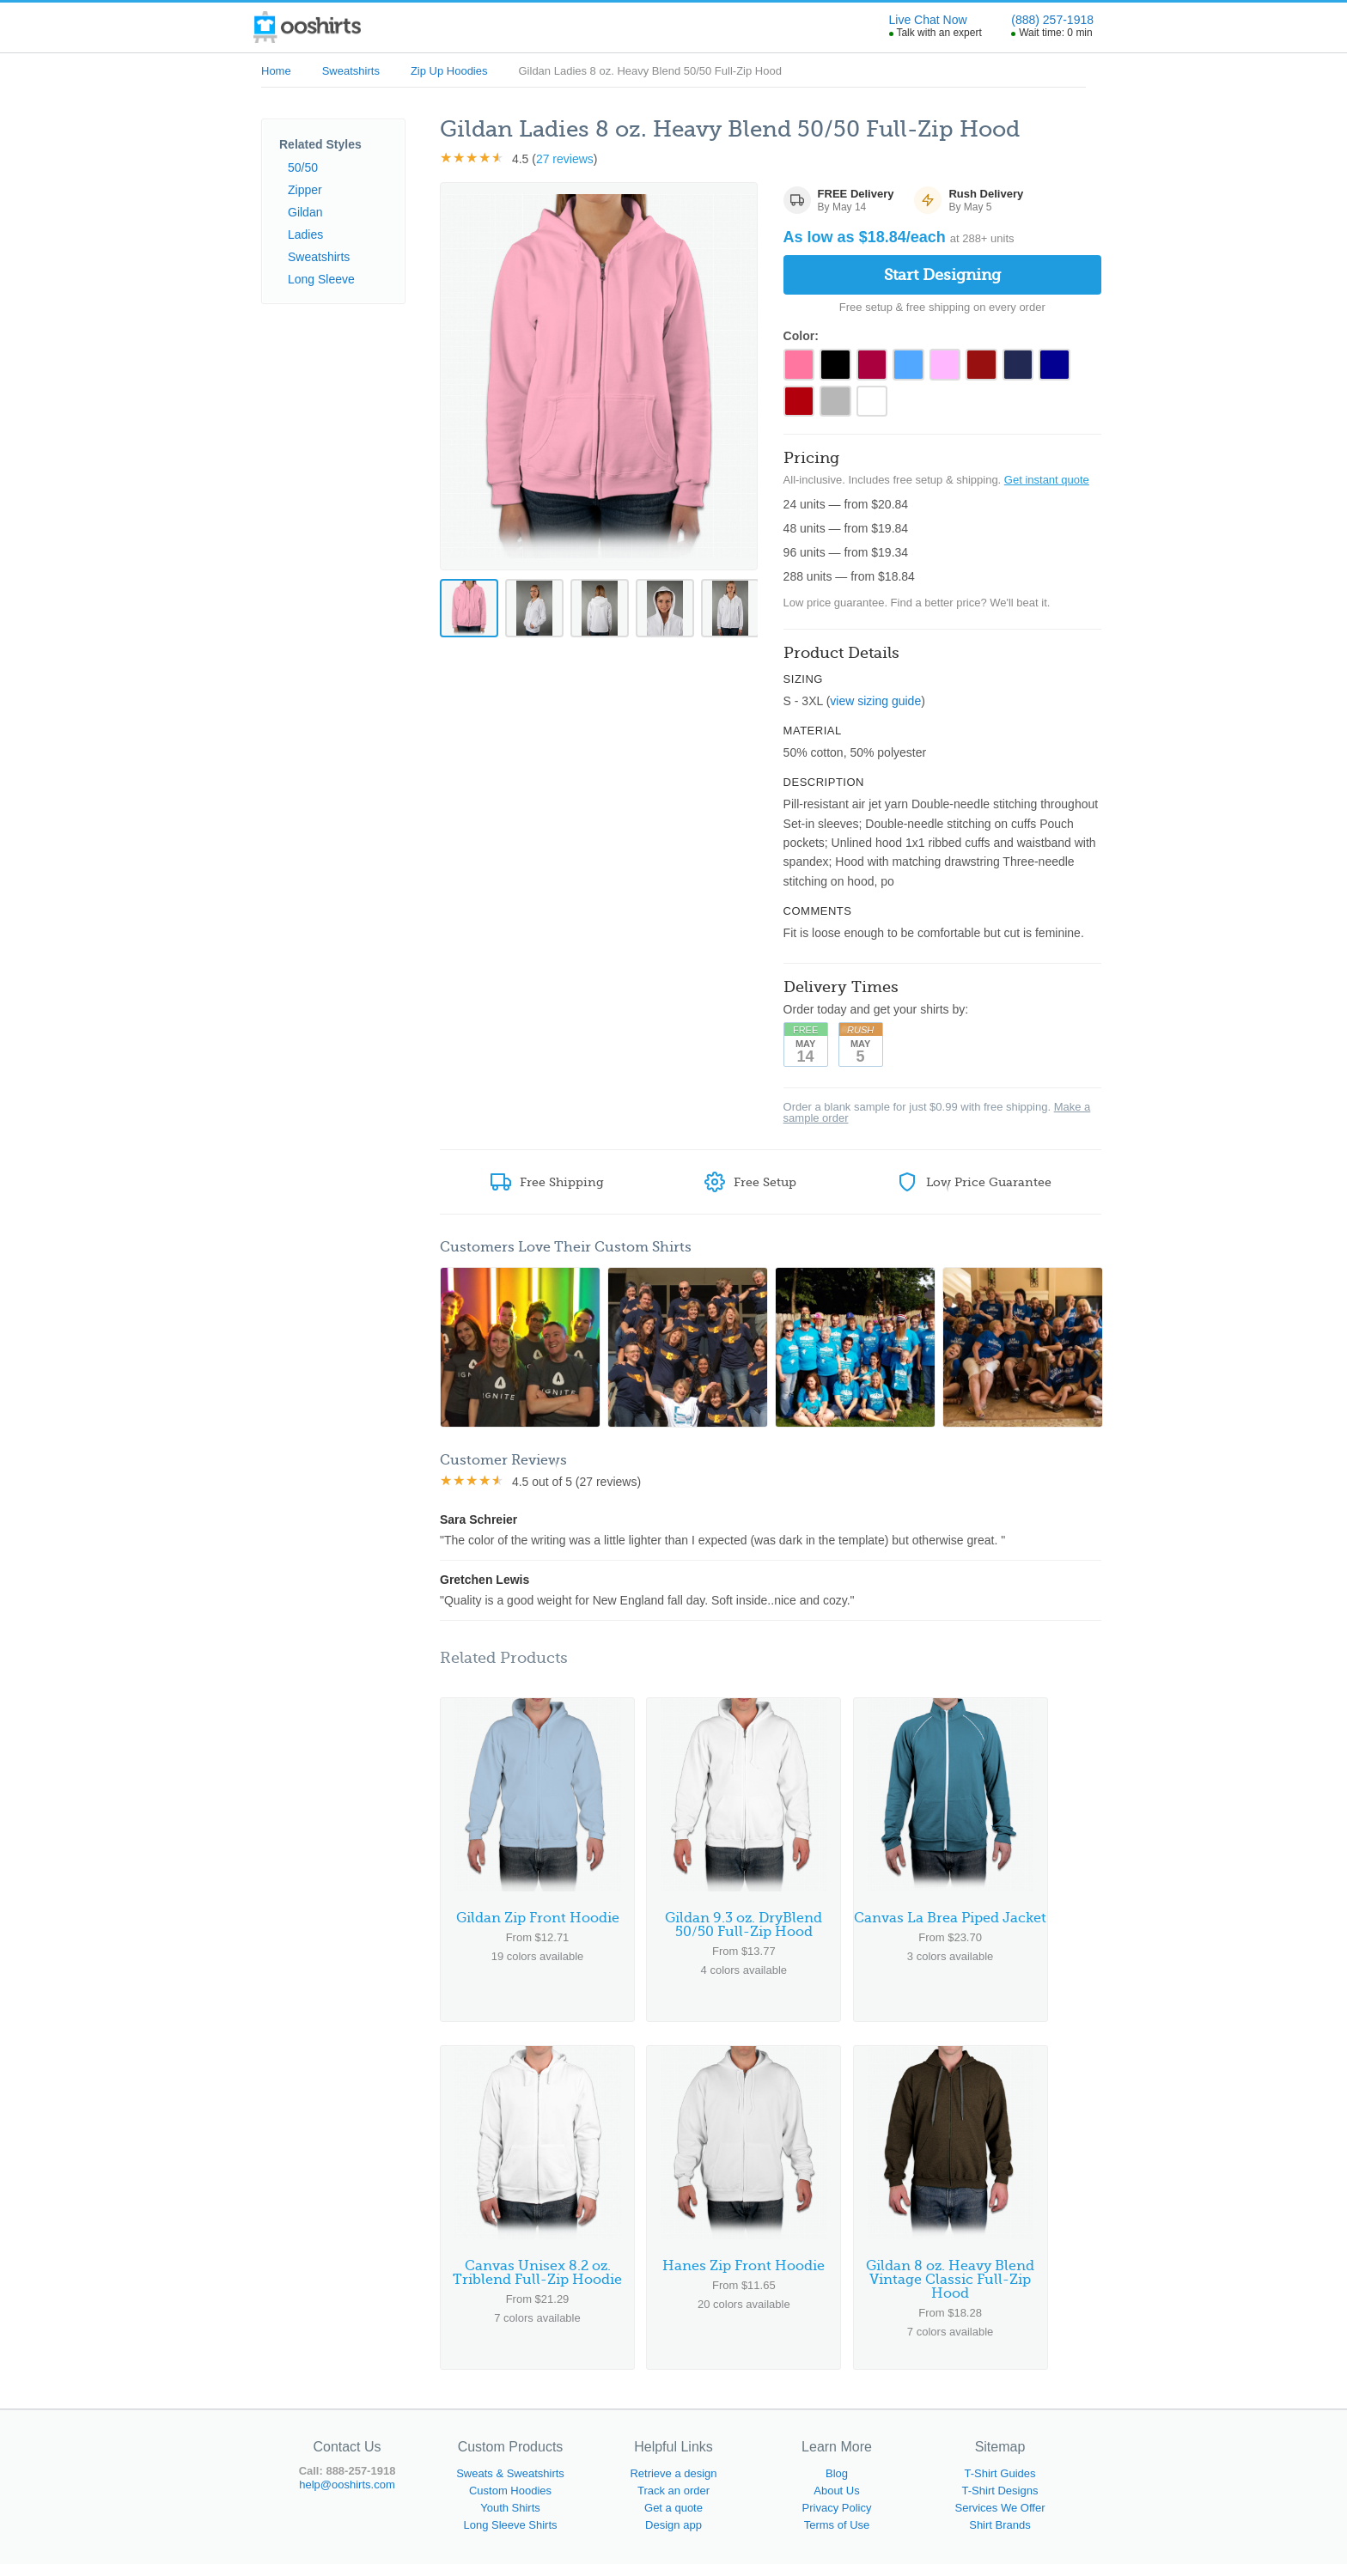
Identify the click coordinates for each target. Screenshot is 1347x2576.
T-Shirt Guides (999, 2485)
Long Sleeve (321, 279)
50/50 (303, 167)
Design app (673, 2536)
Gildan (305, 212)
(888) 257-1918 (1052, 20)
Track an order (673, 2502)
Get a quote (673, 2519)
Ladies (305, 234)
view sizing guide (875, 707)
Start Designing (942, 274)
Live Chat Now (928, 20)
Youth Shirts (510, 2519)
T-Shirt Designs (1000, 2502)
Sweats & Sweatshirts (510, 2485)
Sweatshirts (351, 70)
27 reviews (565, 159)
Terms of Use (837, 2536)
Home (276, 70)
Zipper (305, 190)
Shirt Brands (1000, 2536)
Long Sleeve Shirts (510, 2536)
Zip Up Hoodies (449, 70)
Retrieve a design (673, 2485)
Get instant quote (1046, 485)
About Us (836, 2502)
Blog (837, 2485)
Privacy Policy (837, 2519)
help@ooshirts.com (346, 2496)
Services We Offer (1000, 2519)
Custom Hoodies (510, 2502)
